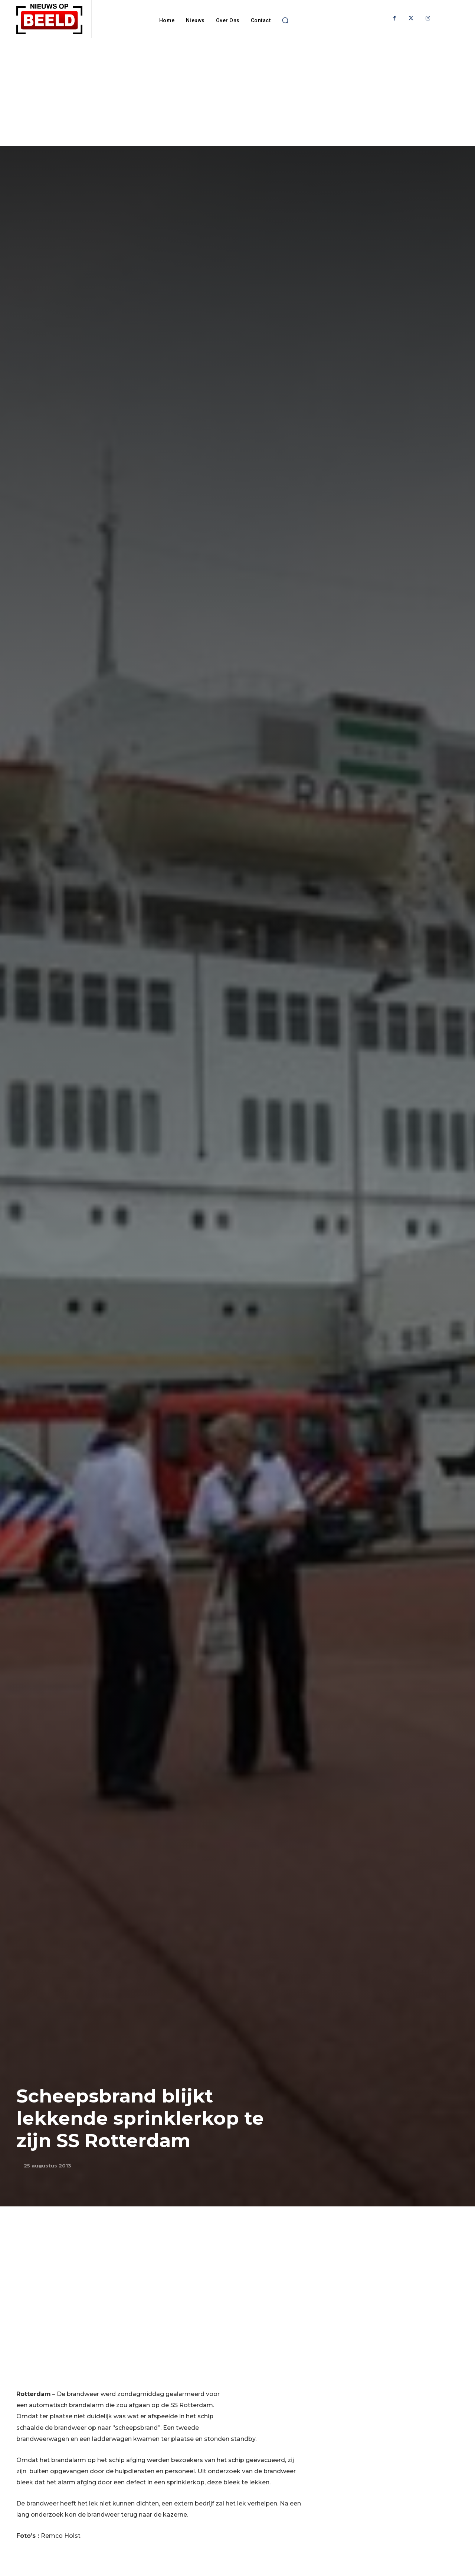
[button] (285, 20)
